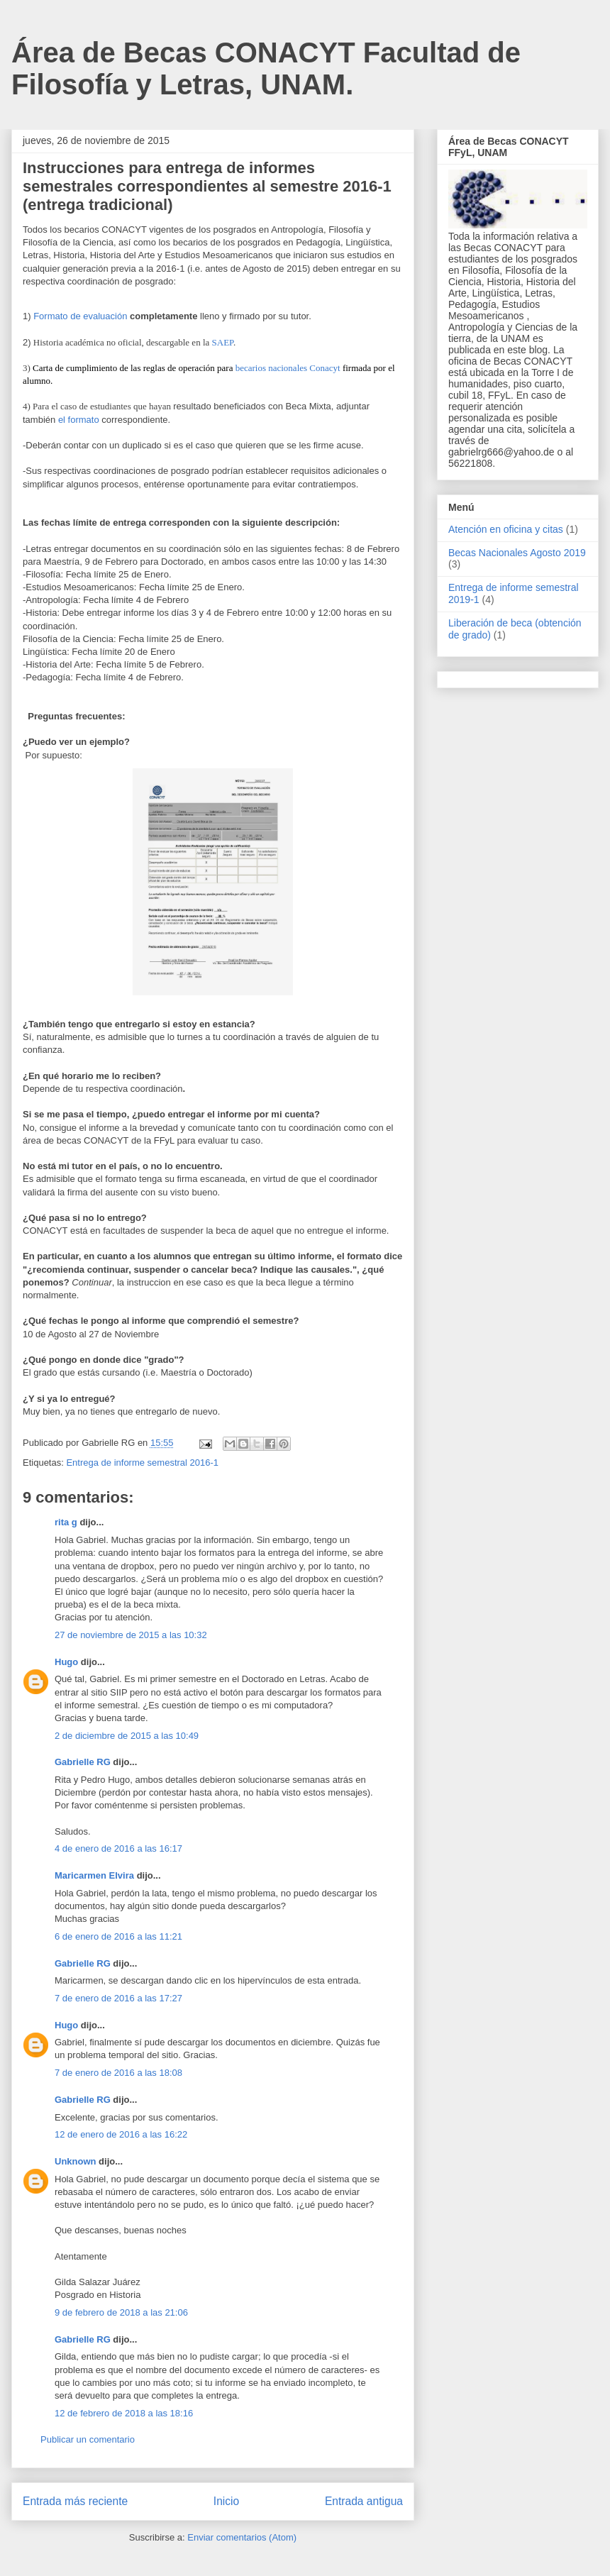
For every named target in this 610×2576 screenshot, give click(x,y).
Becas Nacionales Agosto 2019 (517, 552)
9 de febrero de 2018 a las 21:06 (121, 2312)
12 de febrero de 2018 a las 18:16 (124, 2413)
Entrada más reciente (75, 2501)
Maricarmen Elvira (94, 1875)
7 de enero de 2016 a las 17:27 (118, 1998)
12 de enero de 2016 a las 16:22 (121, 2134)
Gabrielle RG (83, 1762)
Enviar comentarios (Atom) (241, 2537)
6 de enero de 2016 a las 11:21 (118, 1936)
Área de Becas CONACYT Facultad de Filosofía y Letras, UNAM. (266, 68)
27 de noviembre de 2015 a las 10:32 (131, 1635)
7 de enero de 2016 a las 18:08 (118, 2072)
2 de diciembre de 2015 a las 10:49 (127, 1735)
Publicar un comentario (87, 2439)
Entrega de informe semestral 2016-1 (142, 1462)
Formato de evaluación (80, 316)
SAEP (222, 342)
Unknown (75, 2161)
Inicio (226, 2501)
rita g (66, 1522)
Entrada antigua (364, 2501)
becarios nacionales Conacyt (287, 368)
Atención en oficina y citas (505, 529)
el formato (78, 419)
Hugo (66, 1662)
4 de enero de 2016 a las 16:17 (118, 1848)
